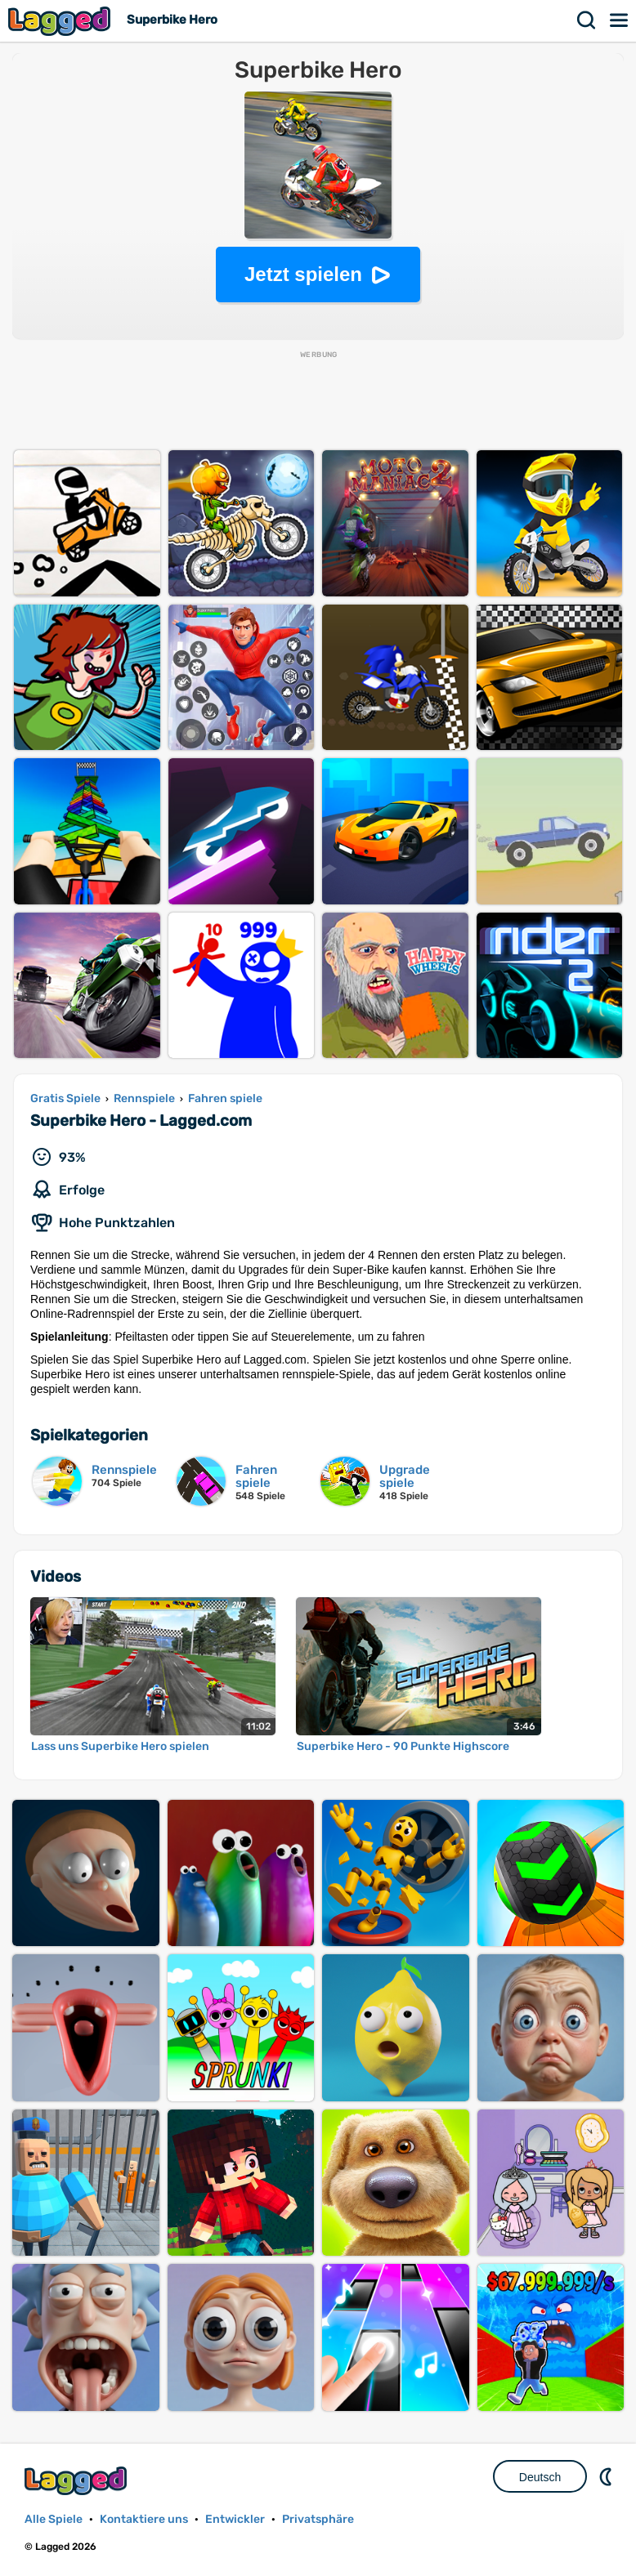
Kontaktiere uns (144, 2519)
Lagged (61, 21)
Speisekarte (619, 20)
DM (607, 2476)
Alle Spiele (54, 2519)
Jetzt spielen (303, 274)
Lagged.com (78, 2481)
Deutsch (540, 2477)
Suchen (587, 20)
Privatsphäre (318, 2519)
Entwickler (235, 2519)
